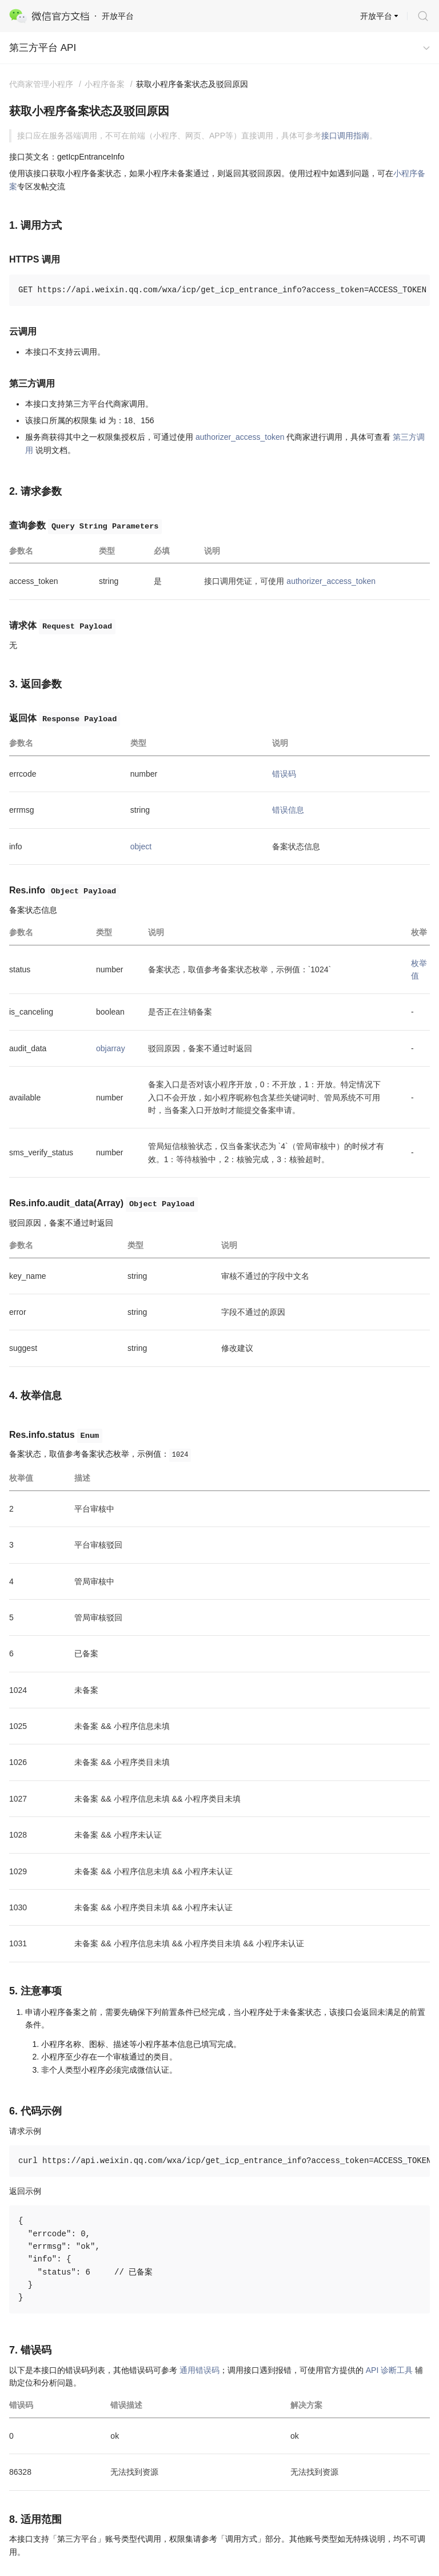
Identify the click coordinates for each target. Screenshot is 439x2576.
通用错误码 (199, 2370)
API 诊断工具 (389, 2370)
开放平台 (376, 16)
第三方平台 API (42, 47)
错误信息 (288, 809)
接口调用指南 (345, 135)
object (140, 846)
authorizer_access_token (240, 437)
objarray (110, 1048)
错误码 (284, 773)
